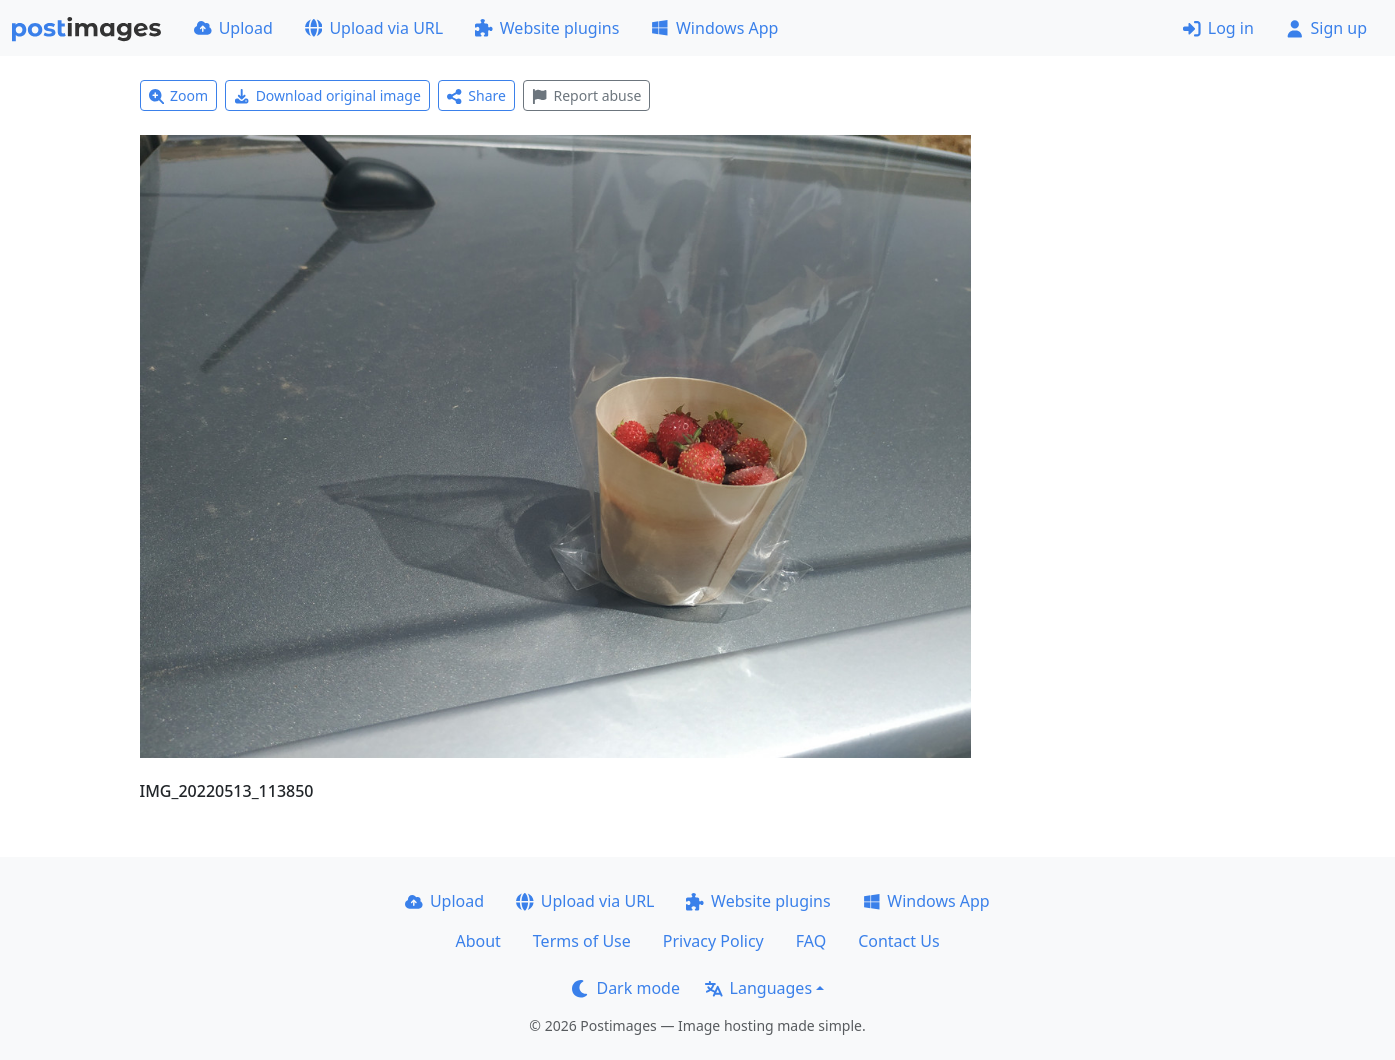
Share (476, 95)
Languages (758, 988)
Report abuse (586, 95)
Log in (1218, 28)
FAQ (811, 941)
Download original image (327, 95)
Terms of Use (582, 941)
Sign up (1326, 28)
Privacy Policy (713, 941)
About (477, 941)
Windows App (714, 28)
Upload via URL (374, 28)
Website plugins (547, 28)
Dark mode (626, 988)
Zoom (179, 95)
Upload (233, 28)
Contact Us (898, 941)
